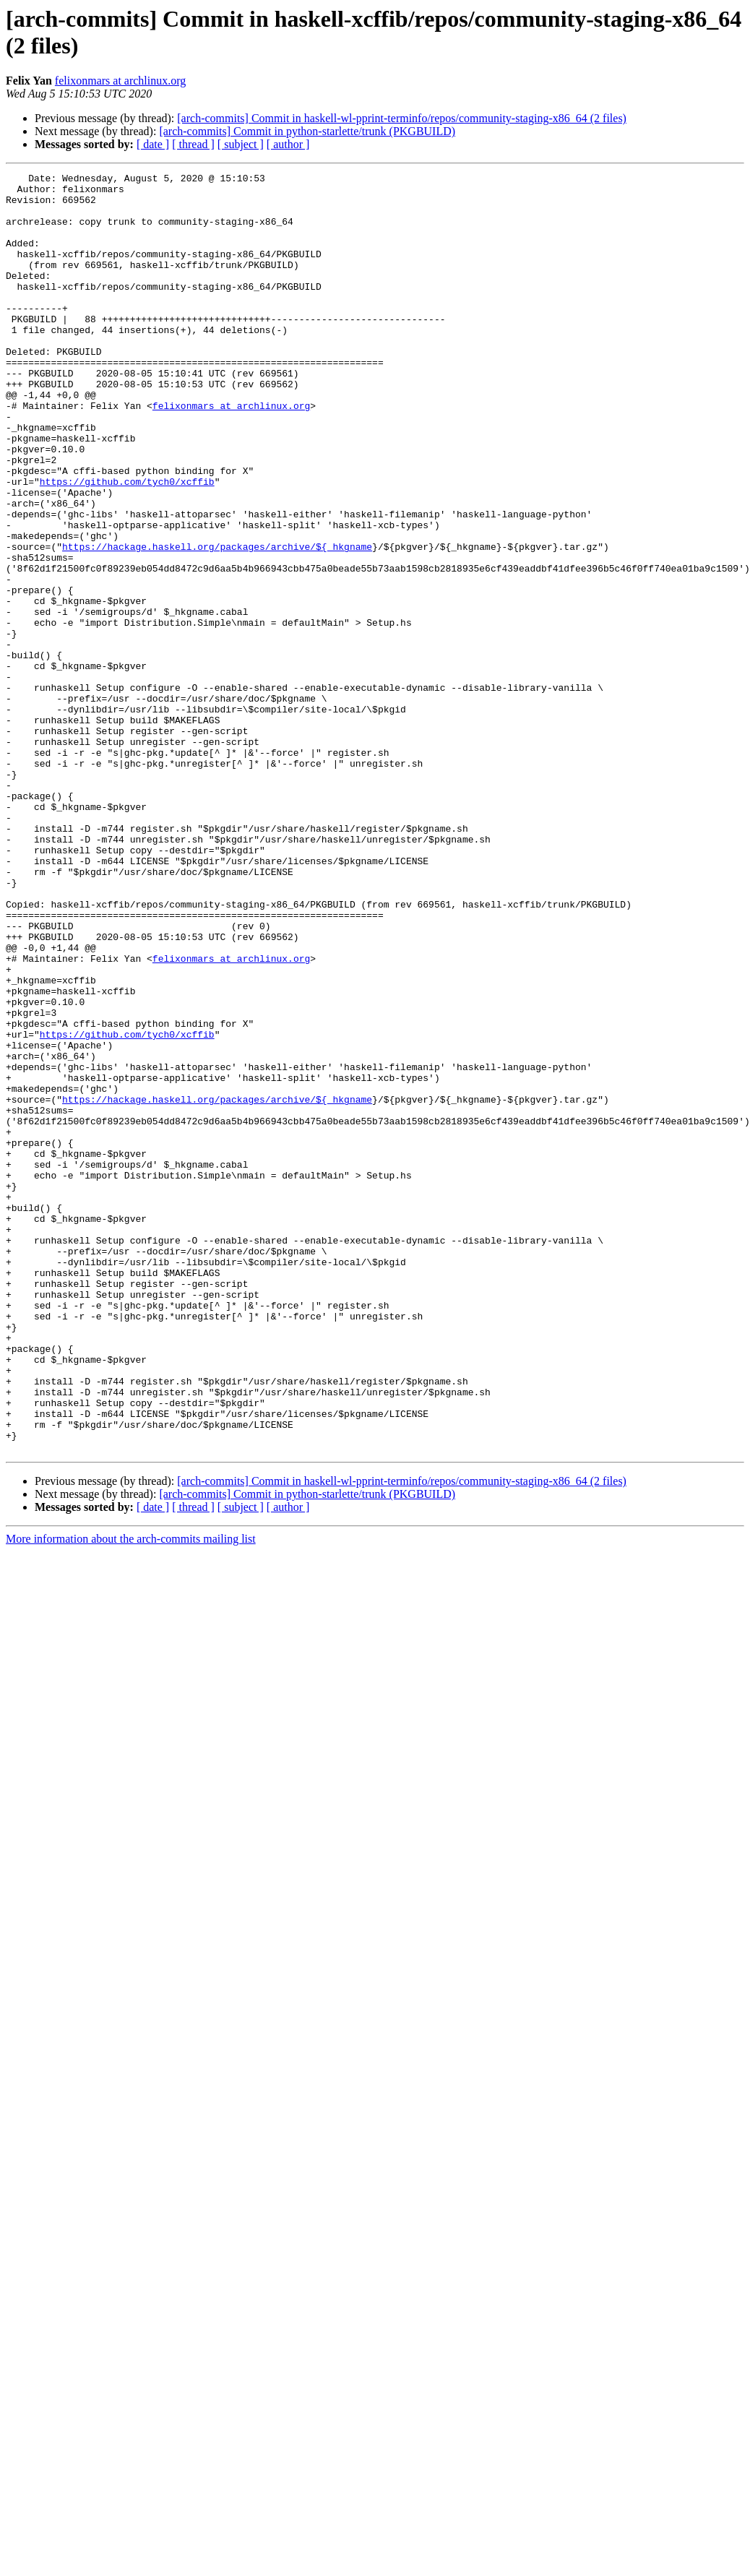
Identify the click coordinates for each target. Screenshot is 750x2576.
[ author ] (288, 144)
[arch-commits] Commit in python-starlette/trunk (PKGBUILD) (307, 131)
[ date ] (153, 144)
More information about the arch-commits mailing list (131, 1794)
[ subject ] (240, 144)
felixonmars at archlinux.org (120, 80)
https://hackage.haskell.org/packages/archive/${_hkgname (217, 622)
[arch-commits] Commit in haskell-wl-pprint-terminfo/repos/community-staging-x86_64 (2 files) (401, 118)
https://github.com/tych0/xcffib (127, 544)
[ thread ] (193, 144)
